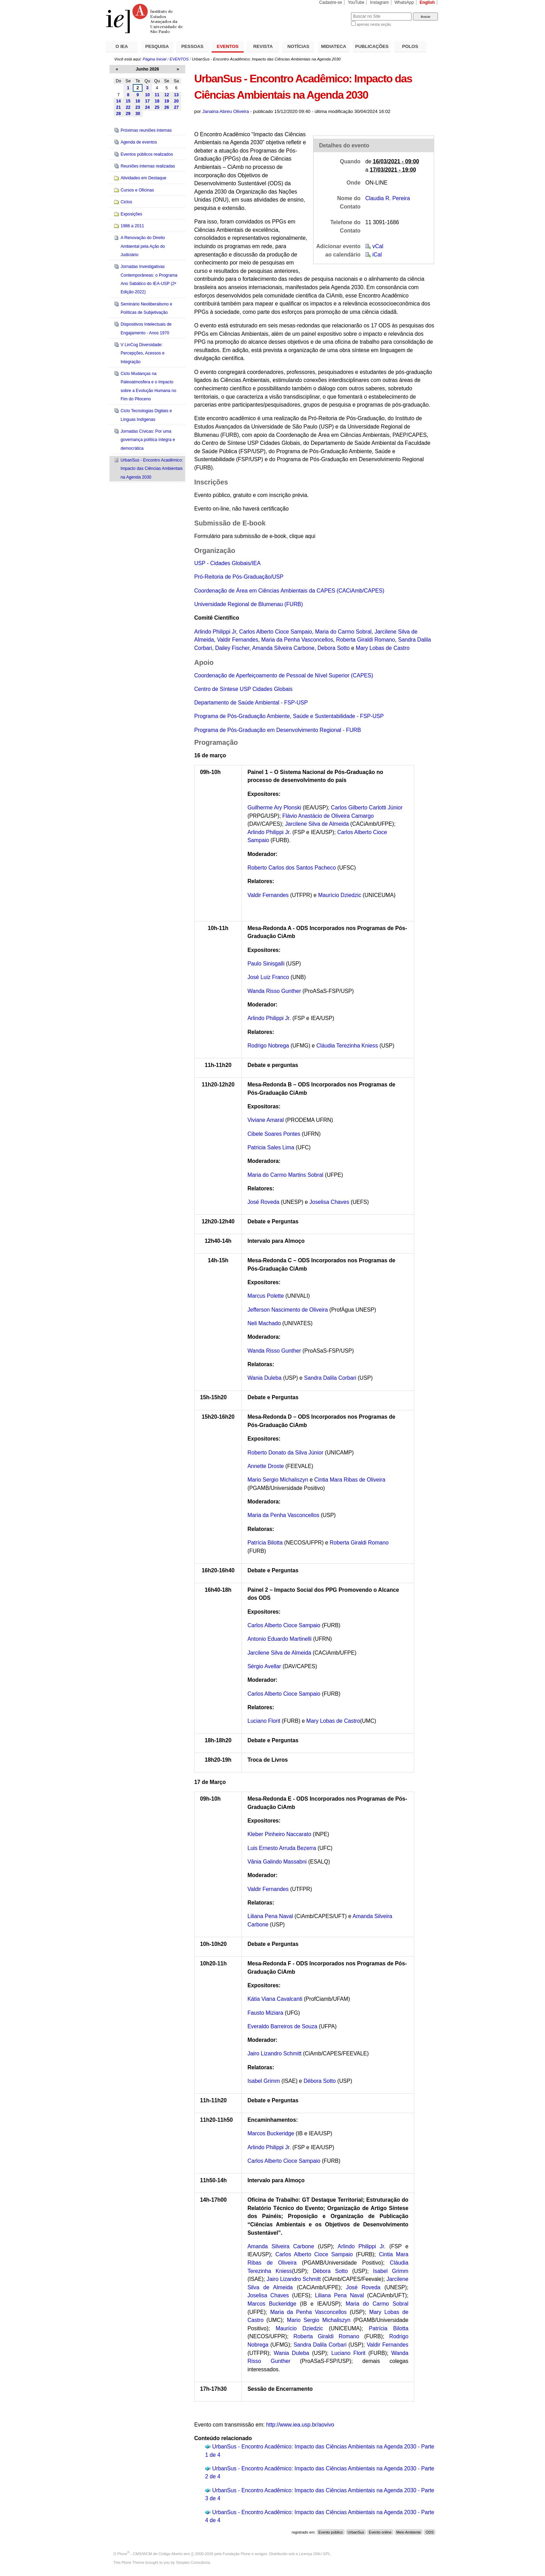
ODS (430, 2532)
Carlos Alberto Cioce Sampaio (275, 632)
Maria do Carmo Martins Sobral (286, 1175)
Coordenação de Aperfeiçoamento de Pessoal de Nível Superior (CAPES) (283, 675)
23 (137, 107)
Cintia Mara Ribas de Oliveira (349, 1480)
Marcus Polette (265, 1296)
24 (147, 107)
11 (157, 94)
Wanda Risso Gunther (274, 991)
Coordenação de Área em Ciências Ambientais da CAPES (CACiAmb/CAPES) (289, 591)
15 (128, 101)
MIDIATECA (333, 46)
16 (137, 101)
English (427, 2)
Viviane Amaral (266, 1120)
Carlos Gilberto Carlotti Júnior (366, 807)
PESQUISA (157, 46)
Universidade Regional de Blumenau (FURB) (248, 604)
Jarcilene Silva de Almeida (317, 824)
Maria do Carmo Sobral (343, 632)
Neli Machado (264, 1323)
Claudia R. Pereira (387, 198)
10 (147, 94)
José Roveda (264, 1202)
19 (166, 101)
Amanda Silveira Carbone (283, 648)
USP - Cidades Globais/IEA (227, 563)
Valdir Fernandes (237, 640)
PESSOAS (192, 46)
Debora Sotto (333, 648)
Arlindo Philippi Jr (215, 632)
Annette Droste (265, 1466)
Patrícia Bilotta (265, 1543)
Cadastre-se (330, 2)
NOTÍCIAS (298, 46)
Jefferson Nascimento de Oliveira (287, 1310)
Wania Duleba (264, 1378)
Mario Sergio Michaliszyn (277, 1480)
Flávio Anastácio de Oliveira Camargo (328, 816)
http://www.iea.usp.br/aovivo (300, 2425)
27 (176, 107)
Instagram (379, 2)
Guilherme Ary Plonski (274, 807)
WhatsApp (404, 2)
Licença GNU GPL (314, 2554)
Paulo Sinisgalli (266, 964)
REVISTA (263, 46)
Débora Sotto (319, 2081)
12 (166, 94)
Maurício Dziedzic (339, 895)
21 (118, 107)
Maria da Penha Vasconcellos (297, 640)
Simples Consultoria (193, 2562)
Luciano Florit (263, 1721)
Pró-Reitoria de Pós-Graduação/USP (239, 577)
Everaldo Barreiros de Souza (282, 2026)
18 (157, 101)
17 (147, 101)
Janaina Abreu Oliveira (225, 111)
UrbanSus (356, 2532)
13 (176, 94)
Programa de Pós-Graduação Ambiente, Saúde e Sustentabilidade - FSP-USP (289, 716)
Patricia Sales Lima (270, 1147)
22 (128, 107)
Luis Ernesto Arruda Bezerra (281, 1848)
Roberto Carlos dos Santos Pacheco (291, 868)
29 (128, 113)
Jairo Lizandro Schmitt (275, 2053)
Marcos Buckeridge (270, 2133)
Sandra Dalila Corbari (331, 1378)
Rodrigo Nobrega (268, 1046)
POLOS (410, 46)
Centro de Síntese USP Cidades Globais (243, 689)
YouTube (356, 2)
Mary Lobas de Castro (383, 648)
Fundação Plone (237, 2554)
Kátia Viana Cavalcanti (274, 1999)
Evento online (380, 2532)
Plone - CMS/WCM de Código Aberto (150, 2554)
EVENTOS (228, 46)
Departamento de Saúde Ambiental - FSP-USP (251, 703)
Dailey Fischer (232, 648)
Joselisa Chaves (329, 1202)
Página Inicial (154, 59)
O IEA (121, 46)
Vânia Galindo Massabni (277, 1862)
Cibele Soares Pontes (273, 1134)
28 (118, 113)
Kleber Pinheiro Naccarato (279, 1834)
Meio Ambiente (408, 2532)
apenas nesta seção (374, 24)
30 (137, 113)
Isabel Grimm (263, 2081)
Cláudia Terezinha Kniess (347, 1046)
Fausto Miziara (265, 2013)
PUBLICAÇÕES (372, 46)
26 (166, 107)
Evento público (330, 2532)
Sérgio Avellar (264, 1666)
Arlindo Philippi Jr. (269, 832)
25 (157, 107)
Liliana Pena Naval (270, 1916)
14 (118, 101)
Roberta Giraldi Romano (365, 640)
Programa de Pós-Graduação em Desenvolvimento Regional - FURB (277, 730)
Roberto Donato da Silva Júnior (285, 1453)
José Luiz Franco (268, 977)
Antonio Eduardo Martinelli (280, 1639)
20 (176, 101)
